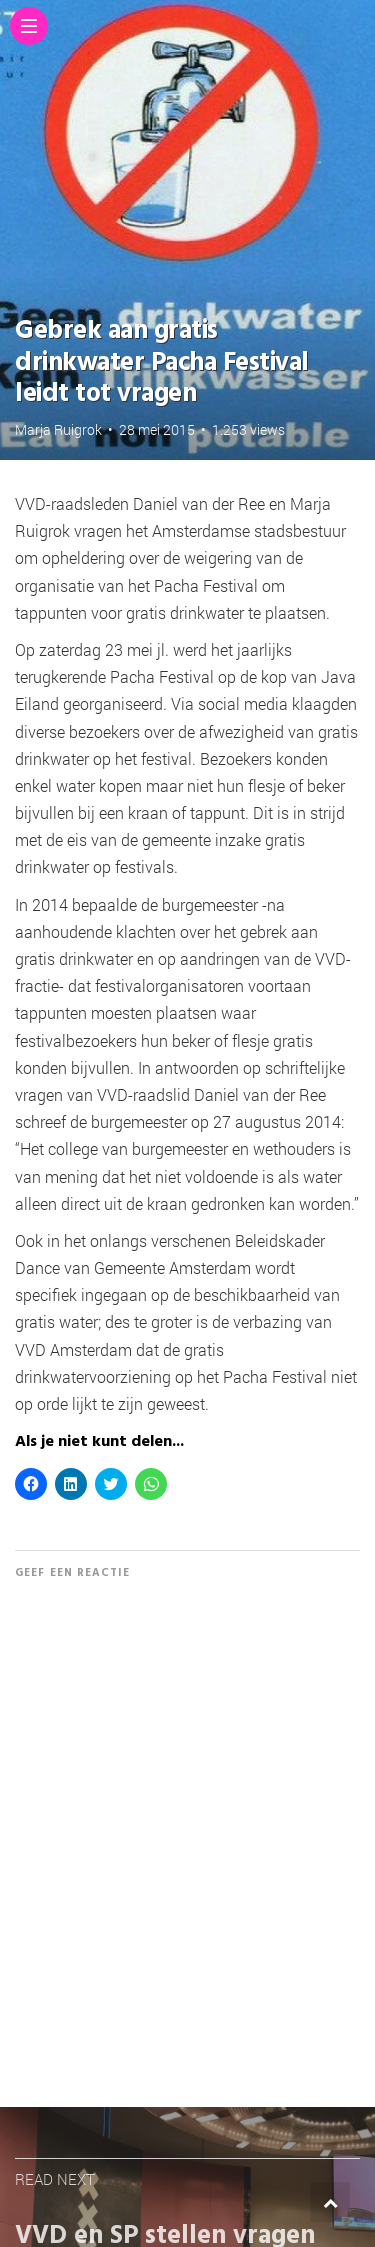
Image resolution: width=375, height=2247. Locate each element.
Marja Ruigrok (58, 429)
